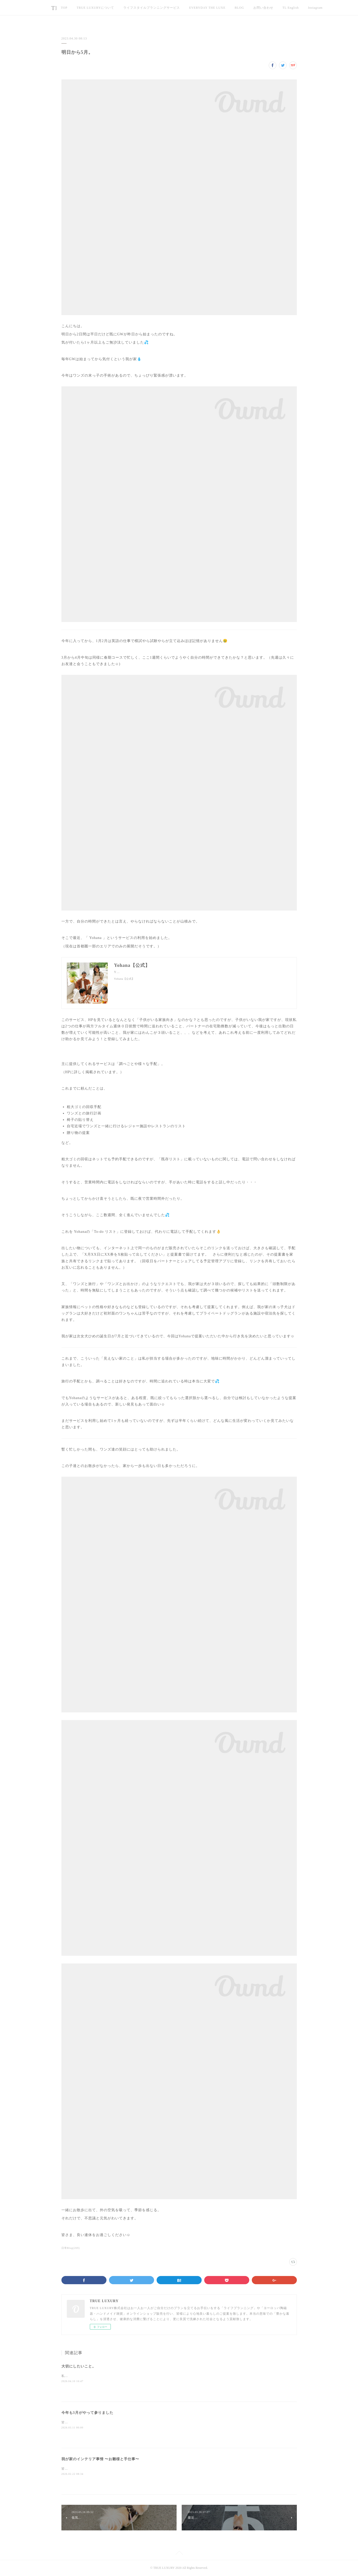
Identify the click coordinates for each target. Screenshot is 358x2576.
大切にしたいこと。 (78, 2366)
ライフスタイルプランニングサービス (151, 7)
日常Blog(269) (70, 2248)
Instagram (315, 7)
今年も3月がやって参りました (87, 2413)
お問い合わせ (263, 7)
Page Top (179, 2554)
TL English (291, 7)
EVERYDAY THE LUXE (207, 7)
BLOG (239, 7)
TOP (64, 7)
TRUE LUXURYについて (95, 7)
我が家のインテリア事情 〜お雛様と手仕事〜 (100, 2459)
